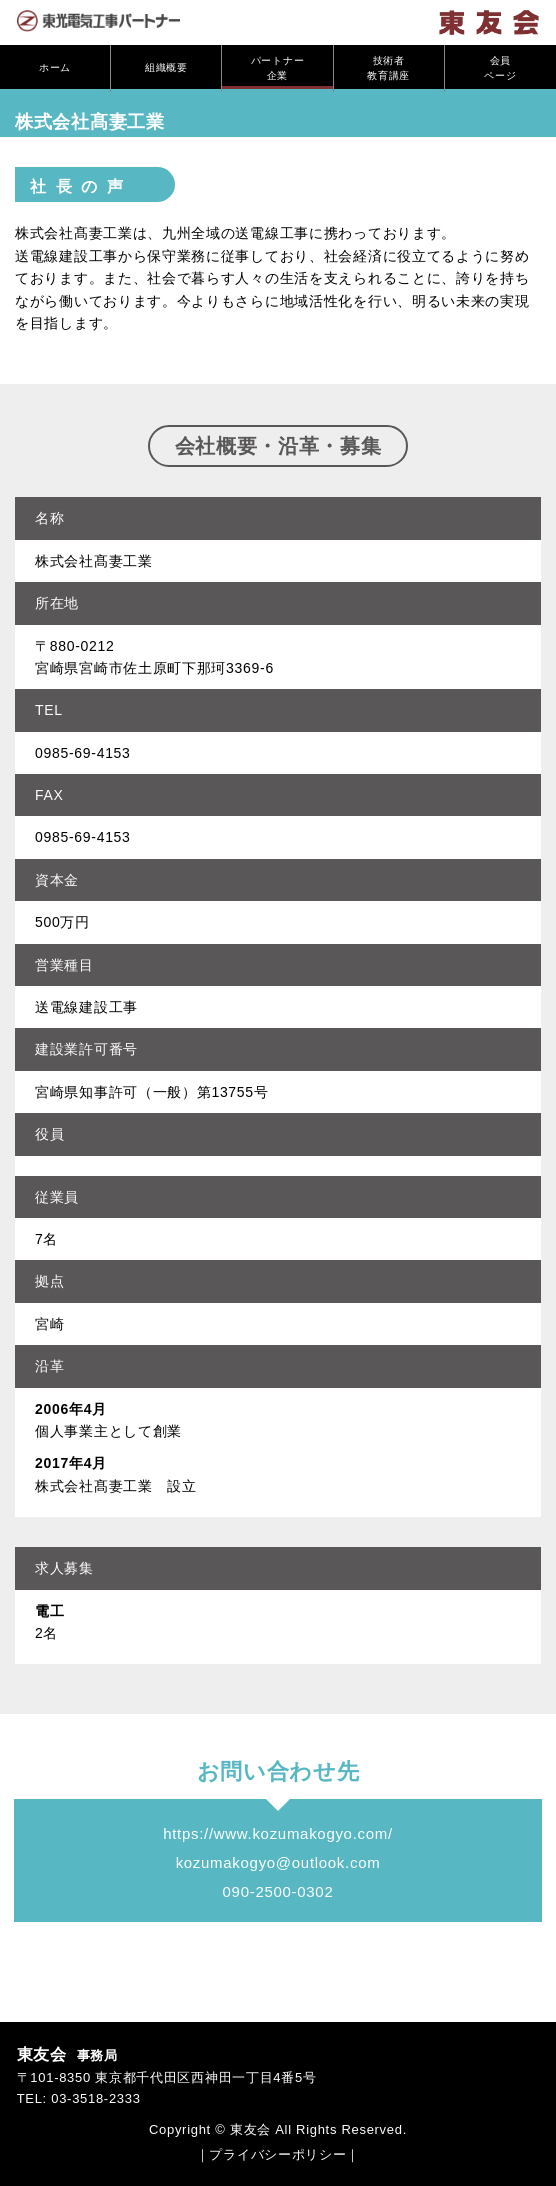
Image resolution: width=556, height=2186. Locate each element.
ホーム (55, 69)
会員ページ (500, 68)
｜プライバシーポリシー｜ (278, 2154)
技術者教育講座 (388, 68)
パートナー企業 (278, 68)
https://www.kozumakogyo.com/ (278, 1833)
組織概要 (166, 69)
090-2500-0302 (278, 1891)
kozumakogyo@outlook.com (278, 1862)
